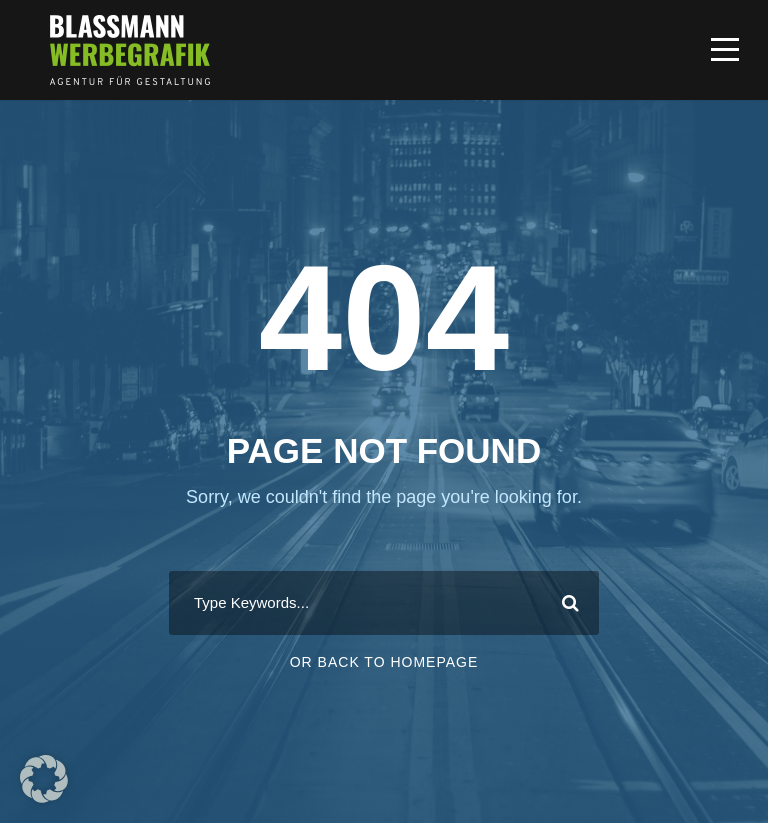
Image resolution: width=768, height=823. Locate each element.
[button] (44, 779)
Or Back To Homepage (384, 662)
